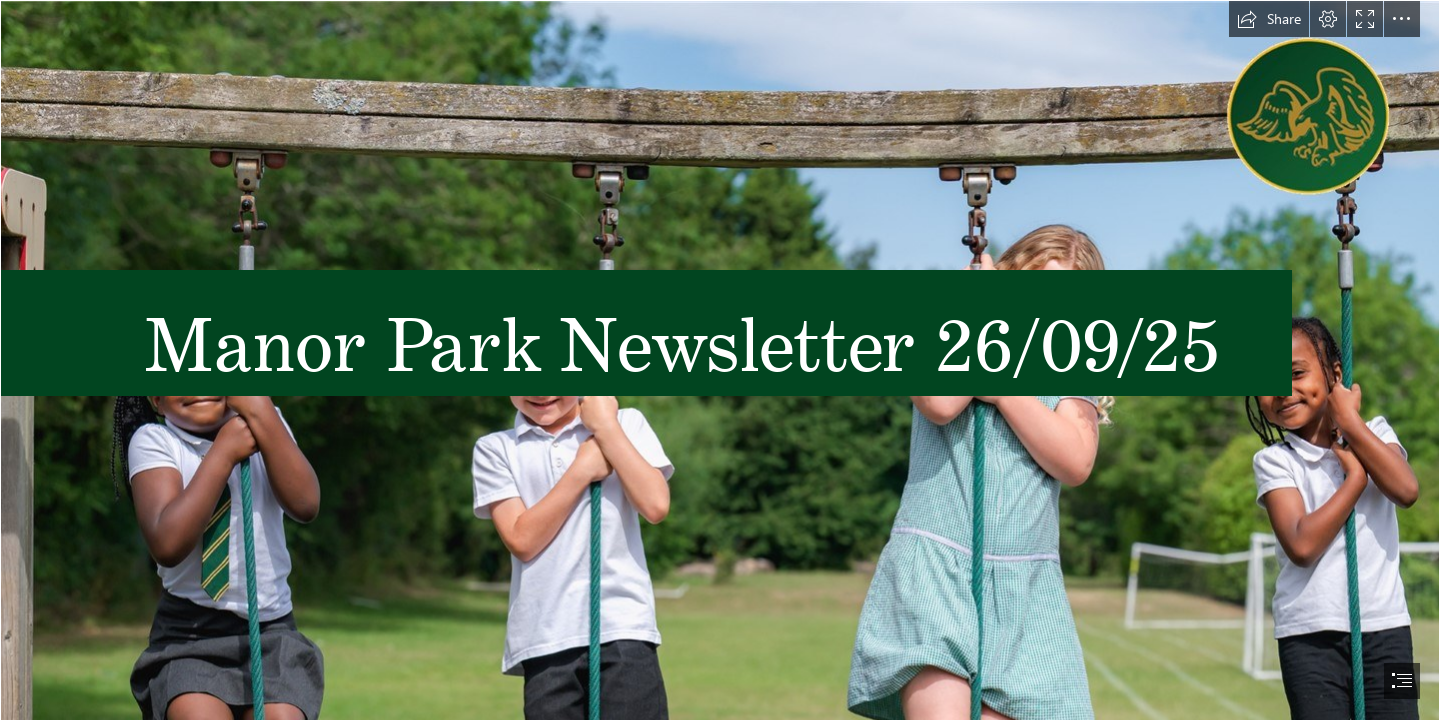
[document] (720, 360)
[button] (1269, 19)
